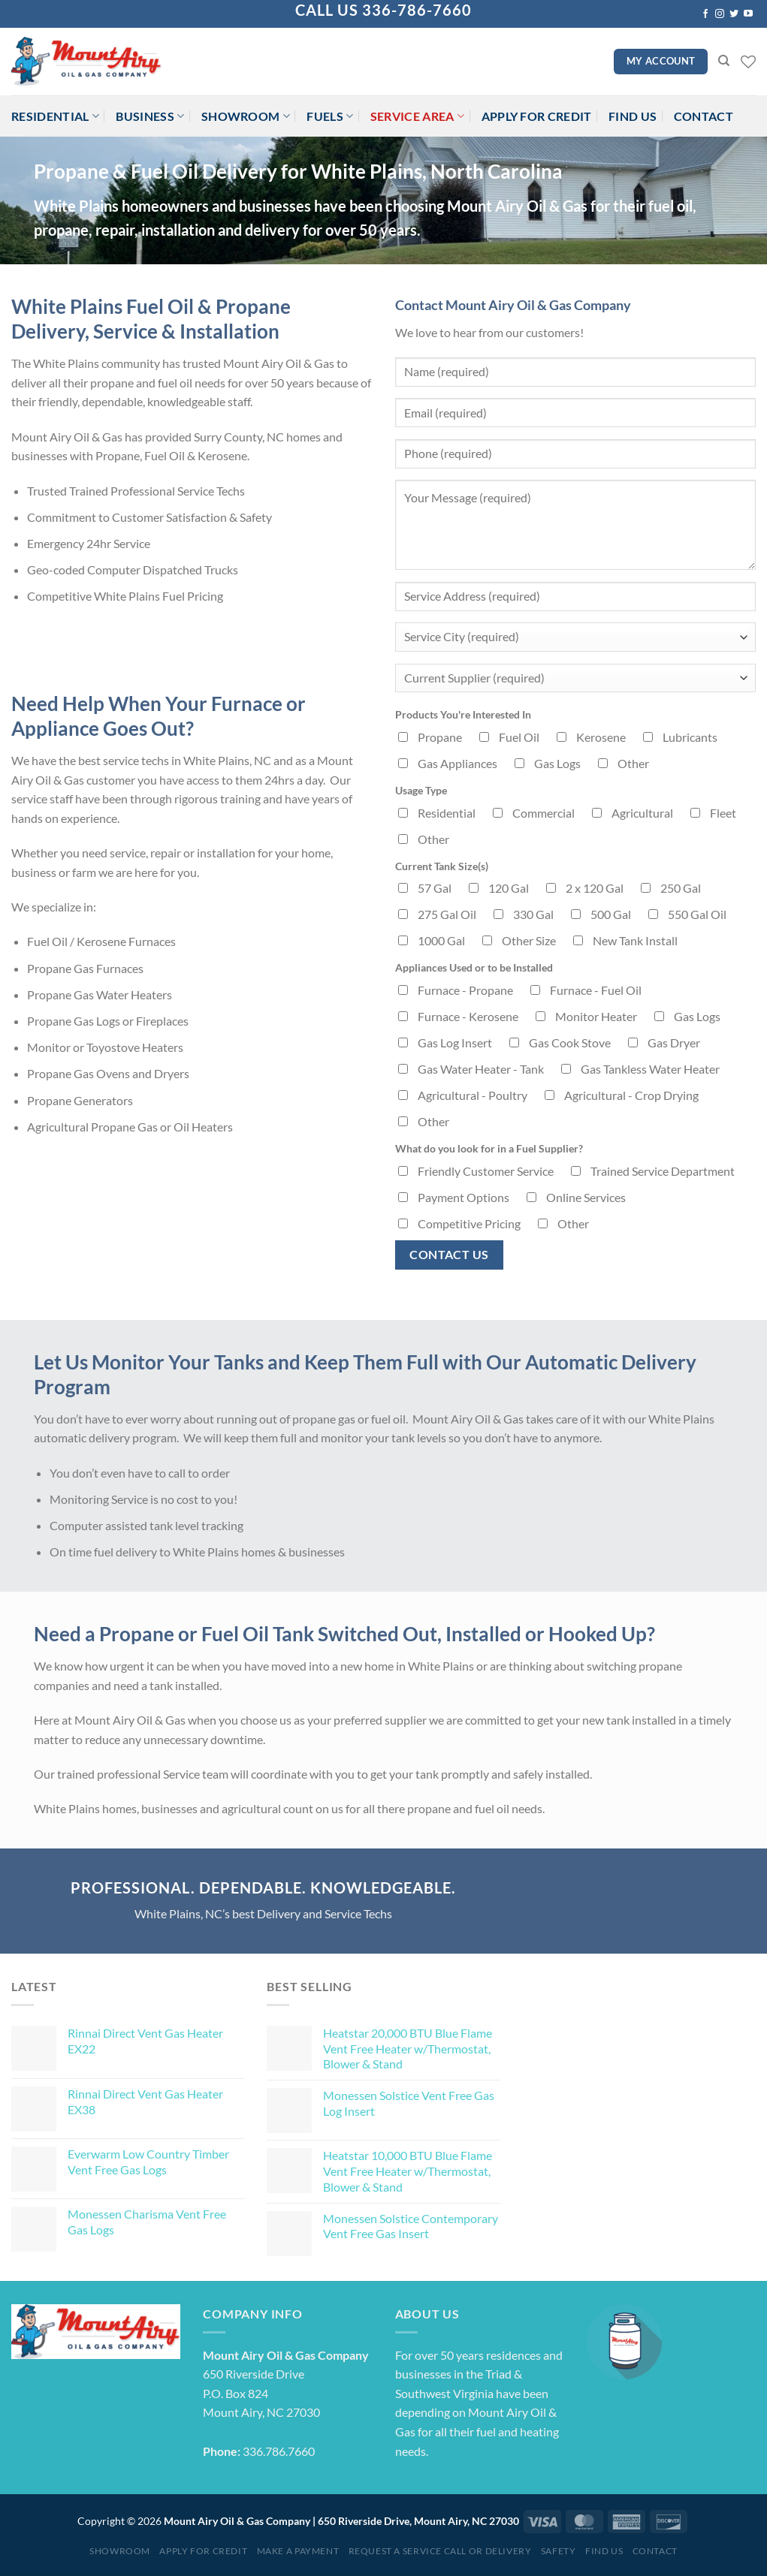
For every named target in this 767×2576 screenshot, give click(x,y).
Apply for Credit (537, 116)
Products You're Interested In (463, 714)
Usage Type (421, 790)
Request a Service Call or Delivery (440, 2550)
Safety (558, 2550)
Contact (703, 116)
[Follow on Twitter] (733, 14)
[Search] (723, 61)
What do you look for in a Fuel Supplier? (489, 1148)
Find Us (632, 116)
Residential (55, 116)
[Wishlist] (748, 61)
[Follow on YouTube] (748, 14)
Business (150, 116)
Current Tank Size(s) (441, 866)
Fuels (329, 116)
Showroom (245, 116)
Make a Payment (298, 2550)
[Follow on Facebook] (705, 14)
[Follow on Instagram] (719, 14)
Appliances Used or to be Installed (474, 967)
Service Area (417, 116)
